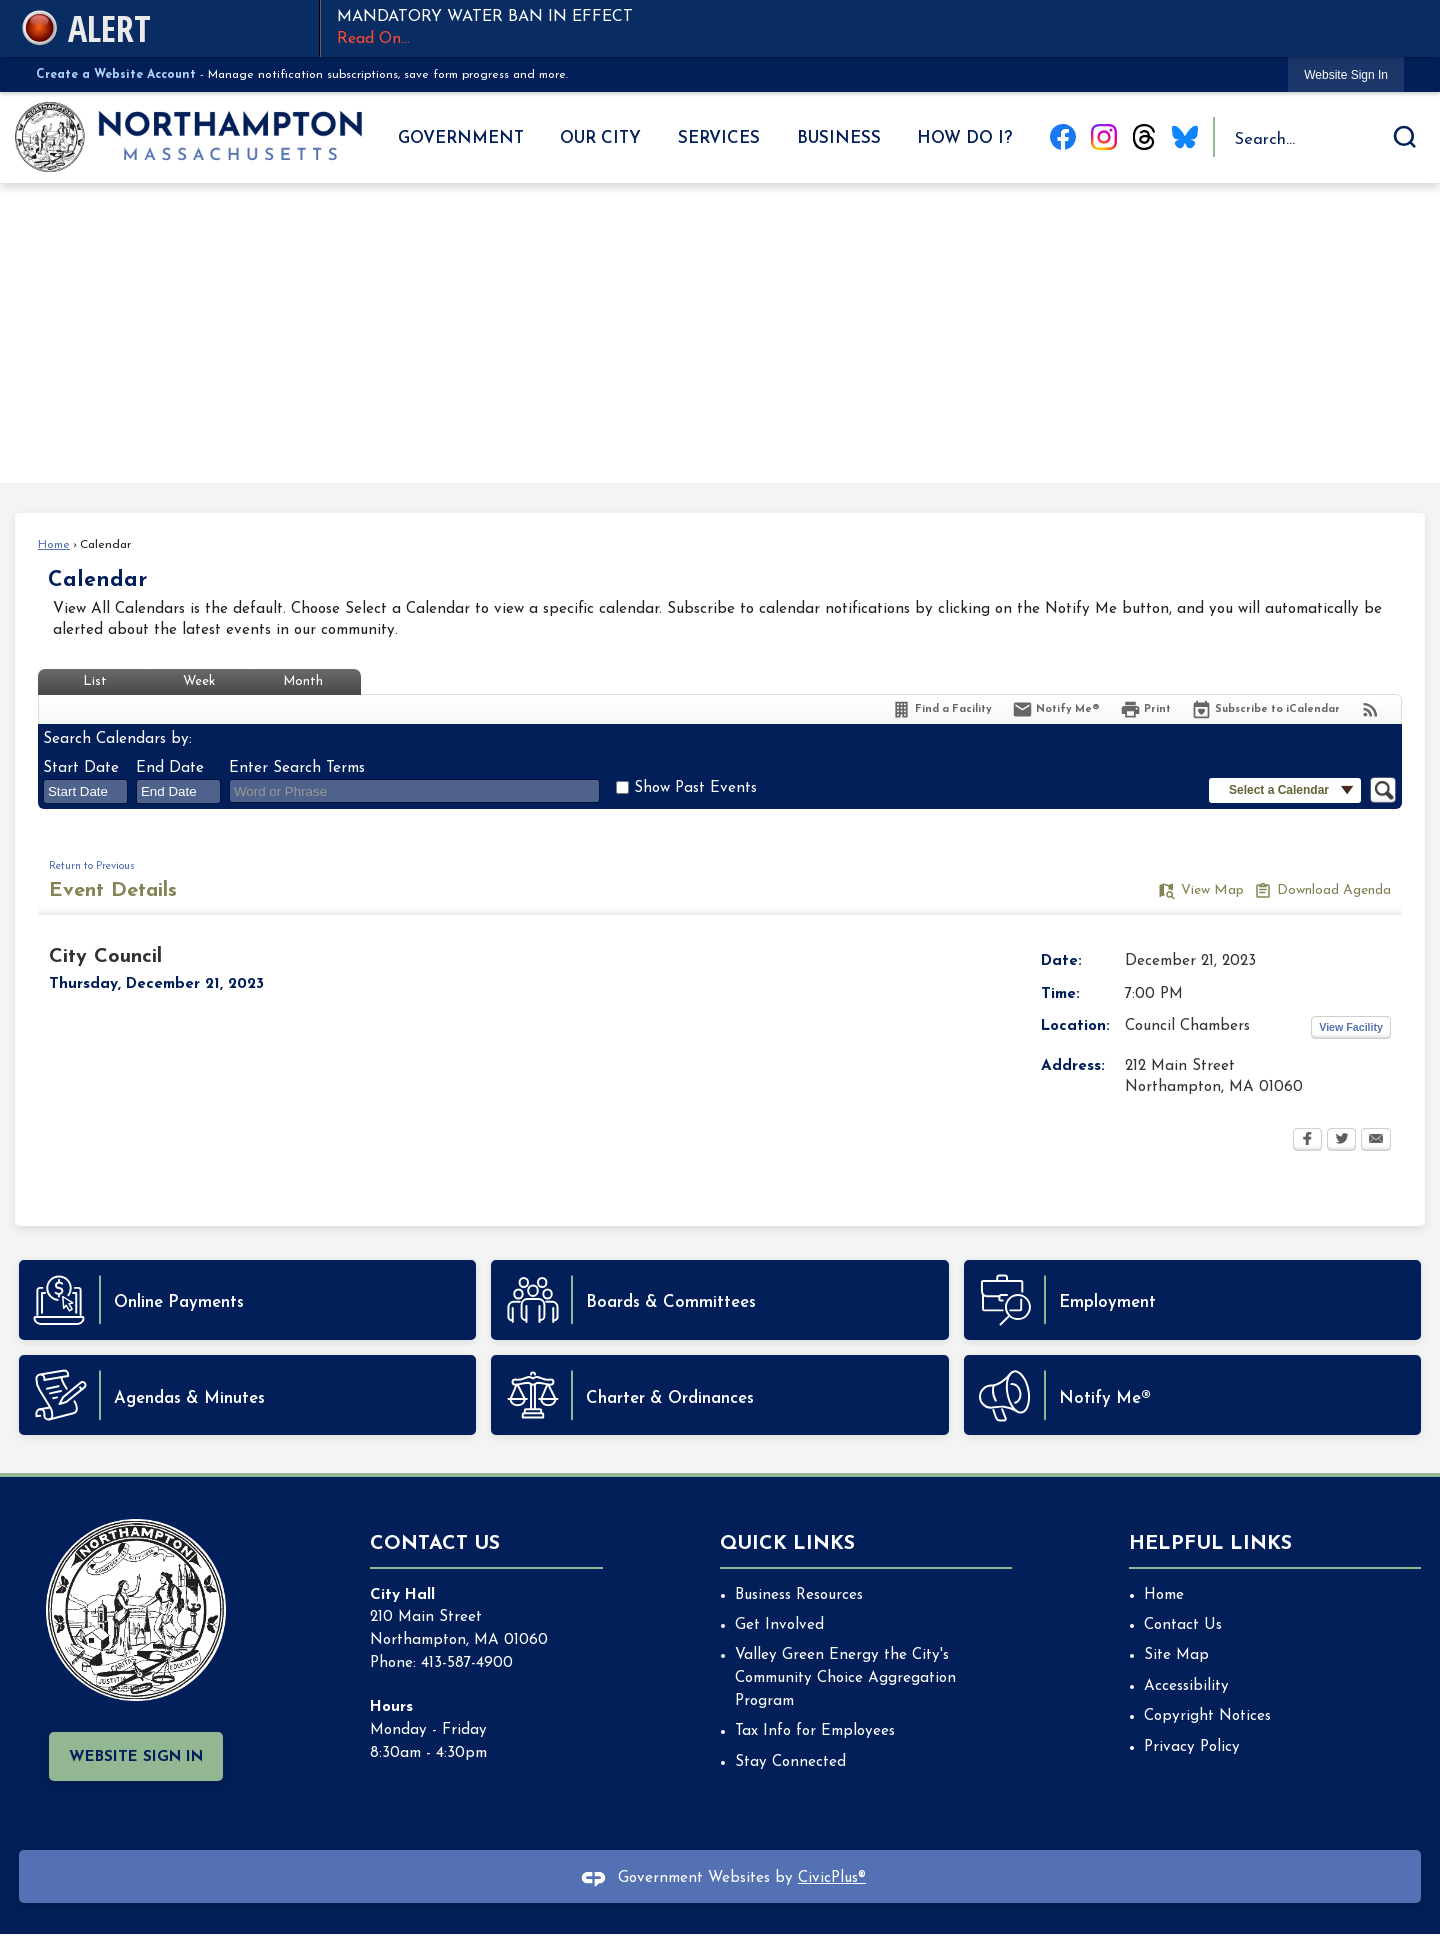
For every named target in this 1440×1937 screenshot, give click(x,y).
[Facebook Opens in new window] (1307, 1141)
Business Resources (799, 1595)
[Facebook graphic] (1063, 137)
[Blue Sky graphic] (1185, 137)
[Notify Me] (1056, 709)
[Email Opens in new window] (1376, 1141)
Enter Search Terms (297, 768)
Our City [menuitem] (600, 138)
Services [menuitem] (719, 138)
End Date (170, 768)
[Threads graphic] (1144, 137)
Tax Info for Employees (815, 1731)
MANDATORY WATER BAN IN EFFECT (870, 30)
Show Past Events (695, 788)
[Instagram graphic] (1104, 137)
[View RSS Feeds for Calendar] (1370, 709)
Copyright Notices (1207, 1716)
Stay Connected (790, 1762)
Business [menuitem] (839, 138)
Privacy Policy (1192, 1747)
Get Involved (779, 1625)
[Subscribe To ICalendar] (1265, 709)
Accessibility (1186, 1686)
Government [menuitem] (461, 138)
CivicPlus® (832, 1878)
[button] (1405, 137)
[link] (1346, 74)
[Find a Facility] (941, 709)
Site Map (1176, 1655)
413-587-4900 (467, 1663)
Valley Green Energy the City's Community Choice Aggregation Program (845, 1678)
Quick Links (787, 1544)
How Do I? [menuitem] (964, 138)
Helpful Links (1210, 1544)
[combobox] (85, 791)
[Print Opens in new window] (1145, 709)
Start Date (81, 768)
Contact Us (1183, 1625)
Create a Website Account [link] (116, 75)
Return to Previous (92, 866)
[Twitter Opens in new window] (1341, 1141)
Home (54, 545)
